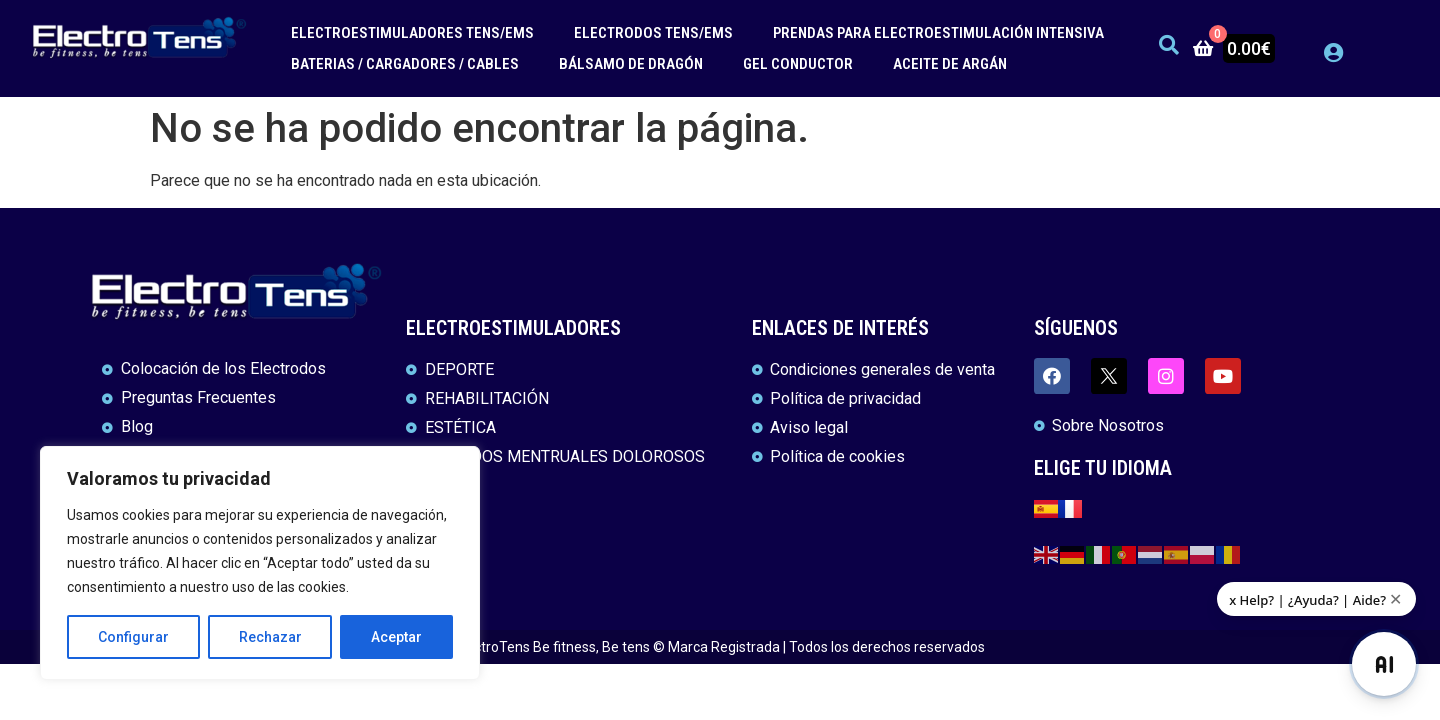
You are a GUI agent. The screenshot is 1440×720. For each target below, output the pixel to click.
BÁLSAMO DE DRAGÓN (631, 64)
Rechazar (270, 637)
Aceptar (396, 637)
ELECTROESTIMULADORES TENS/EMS (412, 33)
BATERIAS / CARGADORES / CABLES (405, 64)
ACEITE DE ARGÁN (950, 64)
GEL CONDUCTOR (798, 64)
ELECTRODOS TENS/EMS (653, 33)
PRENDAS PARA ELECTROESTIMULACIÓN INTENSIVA (938, 33)
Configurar (133, 637)
